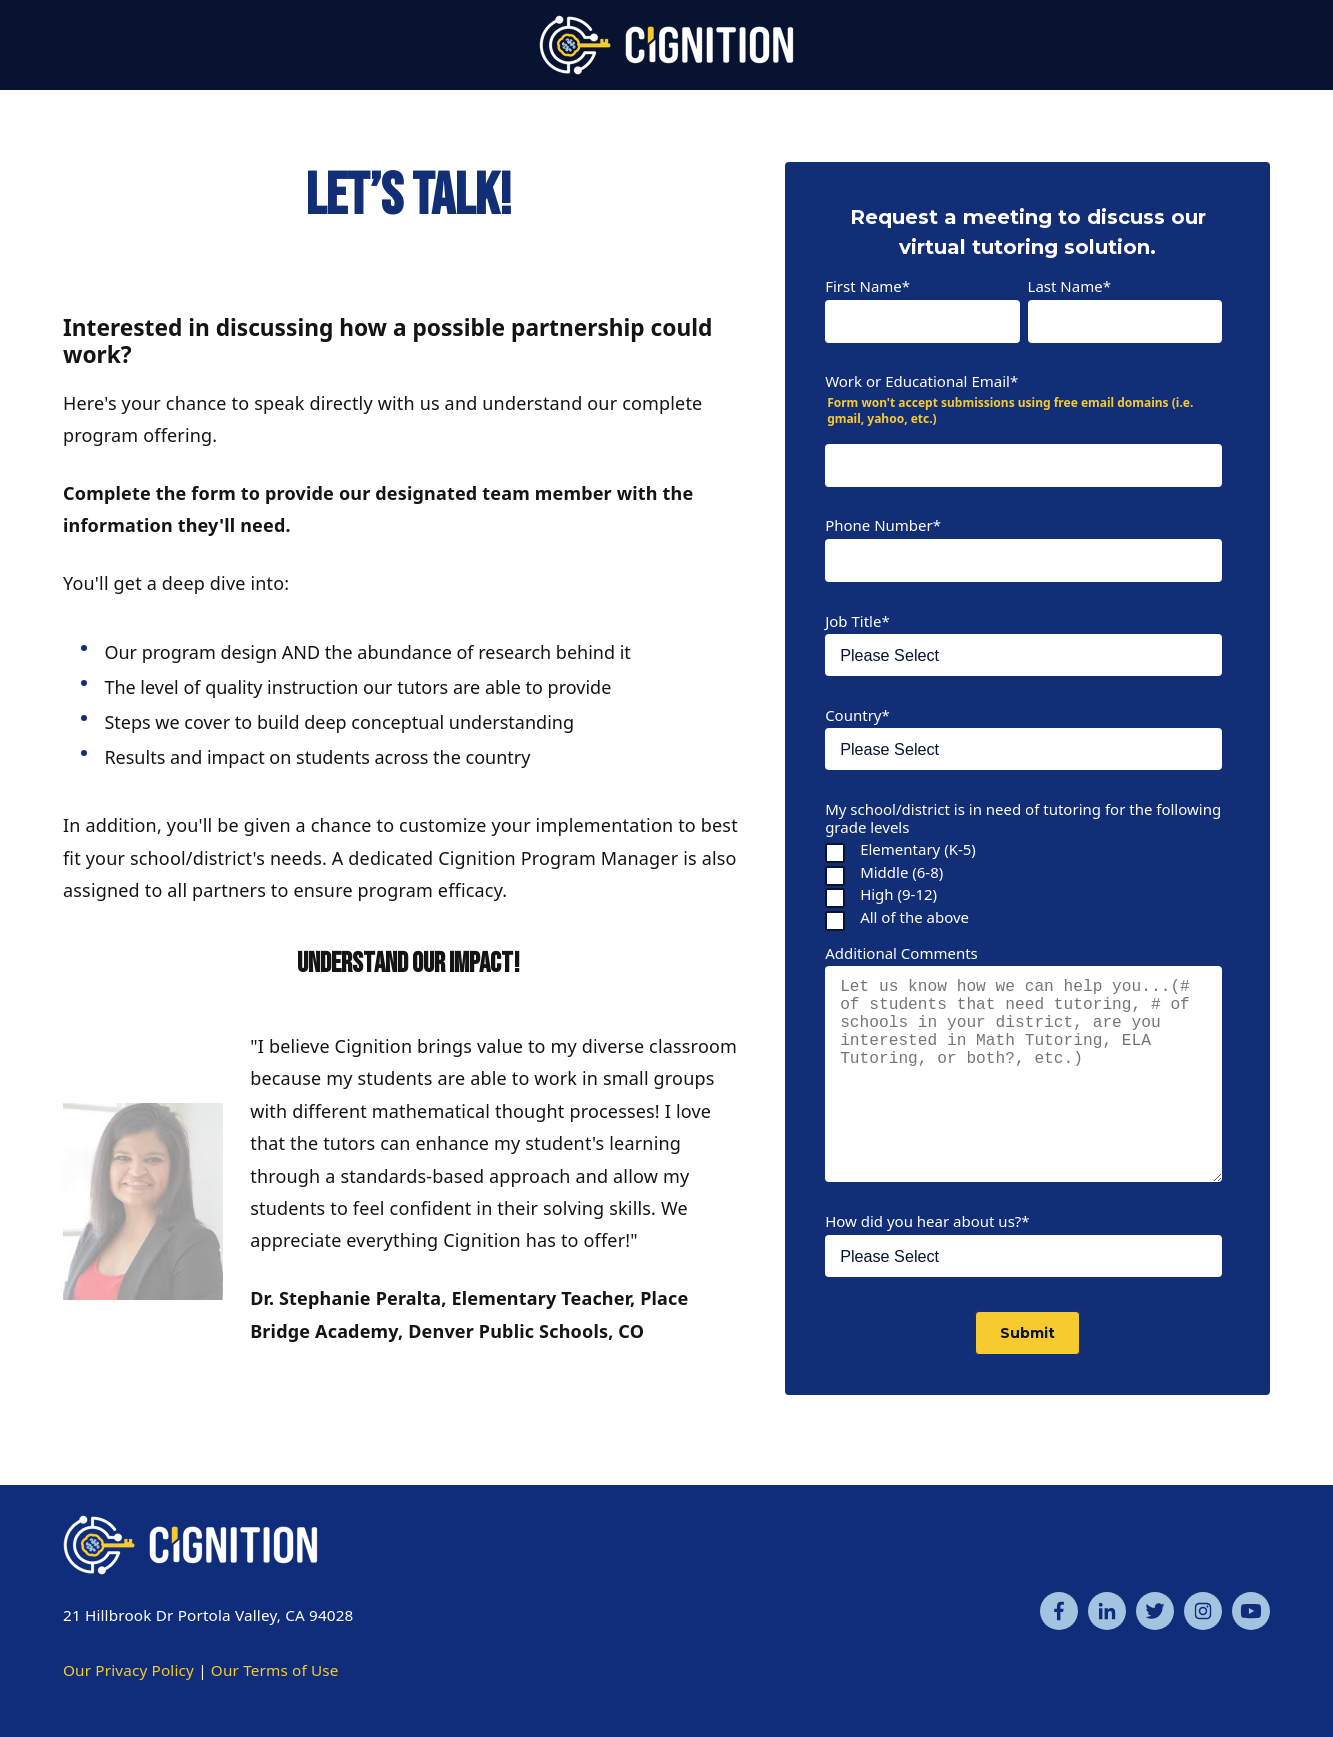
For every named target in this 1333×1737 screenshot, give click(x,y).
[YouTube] (1251, 1611)
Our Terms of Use (275, 1670)
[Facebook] (1059, 1611)
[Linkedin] (1107, 1611)
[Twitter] (1155, 1611)
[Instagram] (1203, 1611)
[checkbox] (1023, 883)
